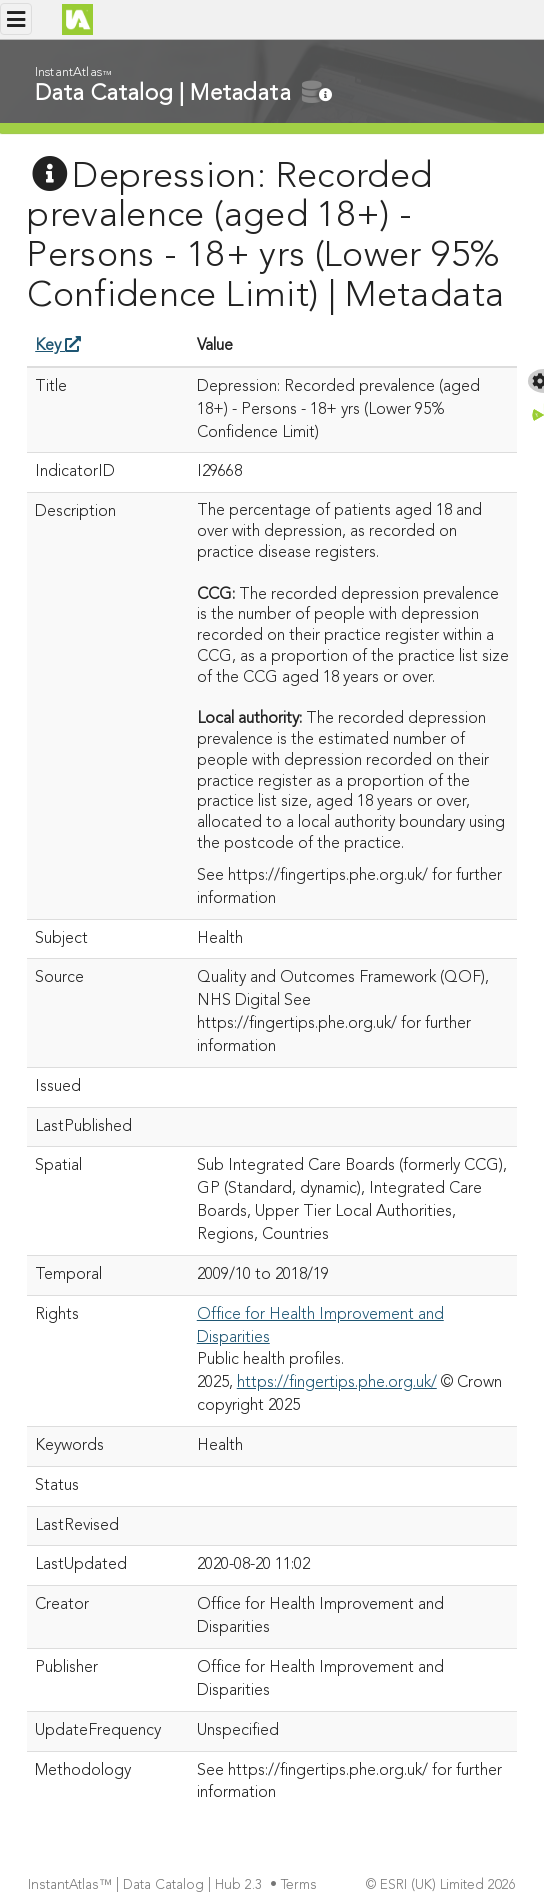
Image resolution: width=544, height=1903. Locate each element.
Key (58, 346)
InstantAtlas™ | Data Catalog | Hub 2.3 (147, 1885)
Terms (301, 1885)
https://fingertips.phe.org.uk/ (337, 1383)
